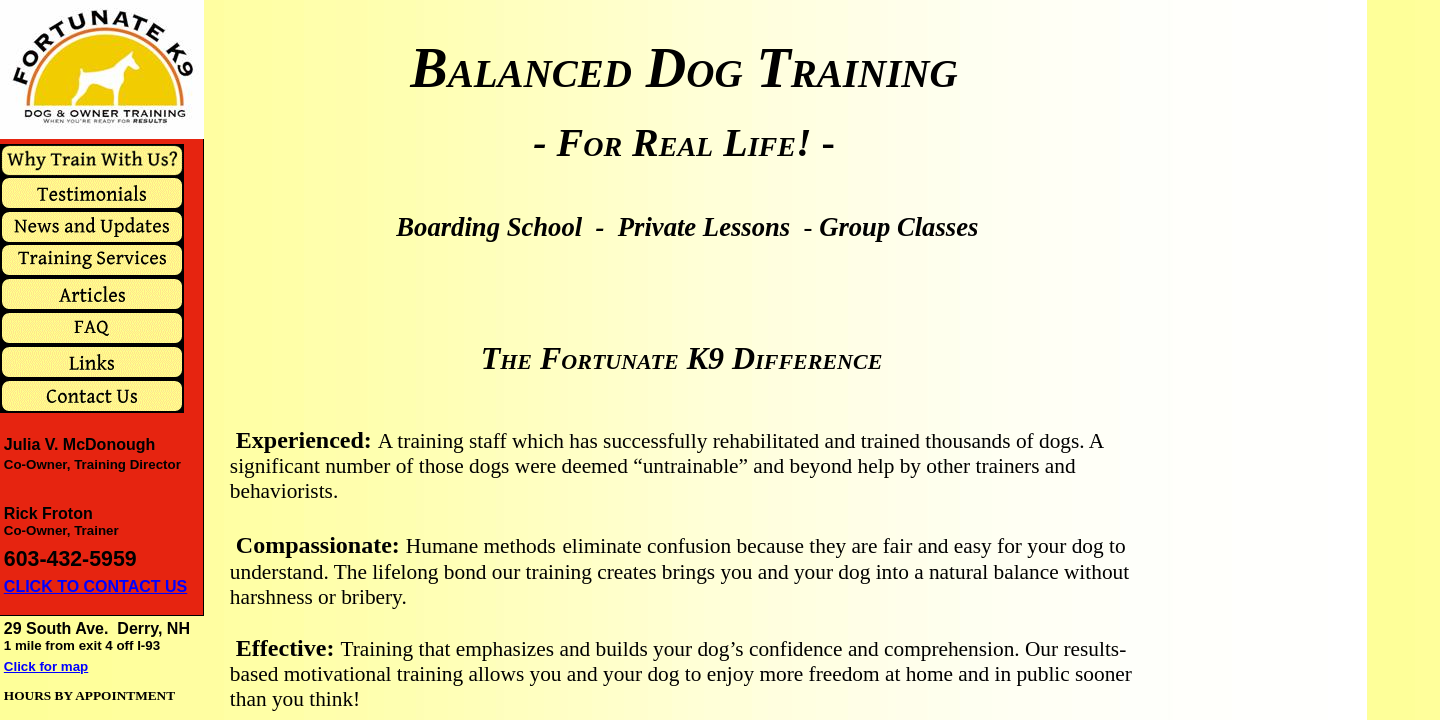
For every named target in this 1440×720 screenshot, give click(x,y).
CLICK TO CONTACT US (95, 586)
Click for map (46, 666)
